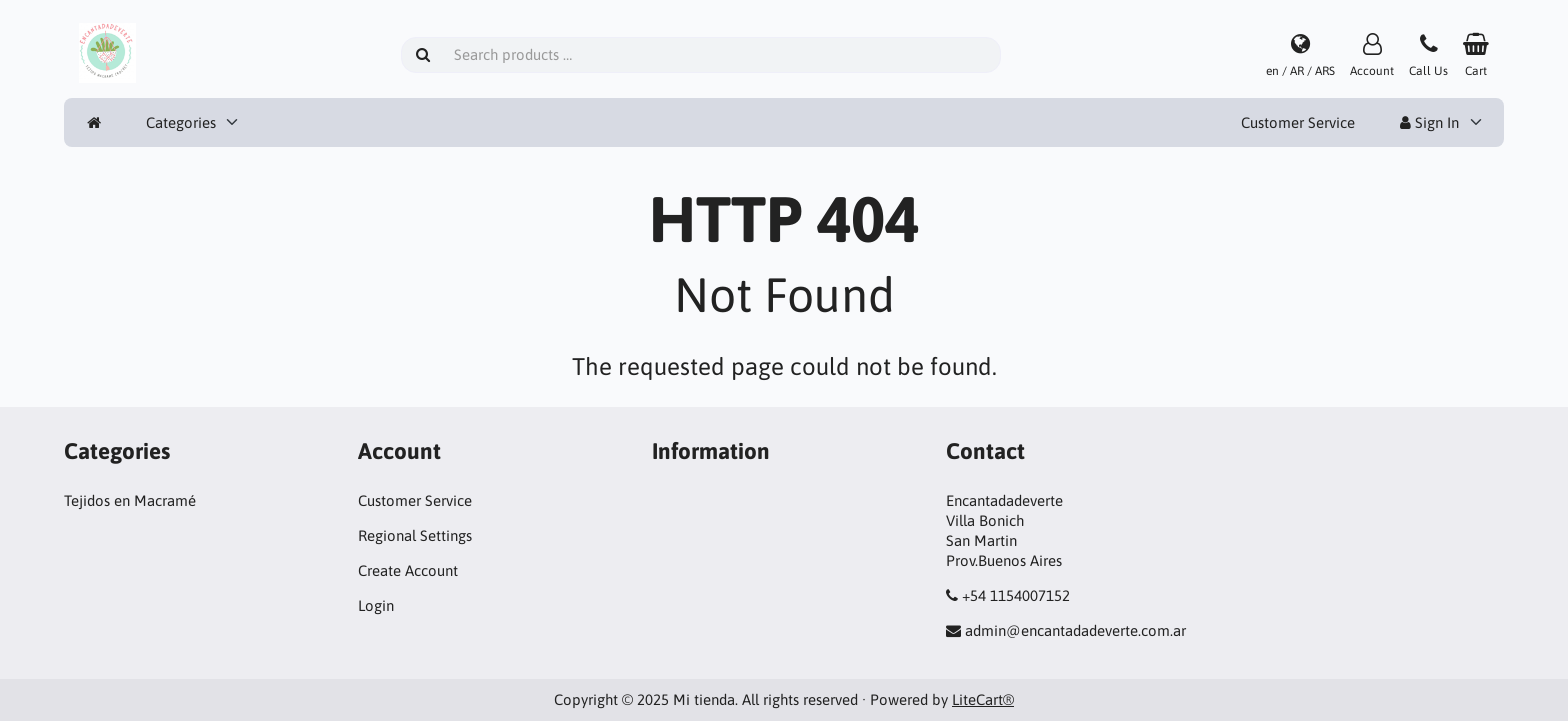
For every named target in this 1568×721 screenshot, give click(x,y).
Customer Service (1298, 122)
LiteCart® (983, 699)
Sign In (1429, 122)
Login (376, 605)
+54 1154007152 (1016, 595)
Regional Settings (415, 535)
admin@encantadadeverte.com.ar (1075, 630)
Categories (181, 122)
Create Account (408, 570)
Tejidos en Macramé (130, 500)
